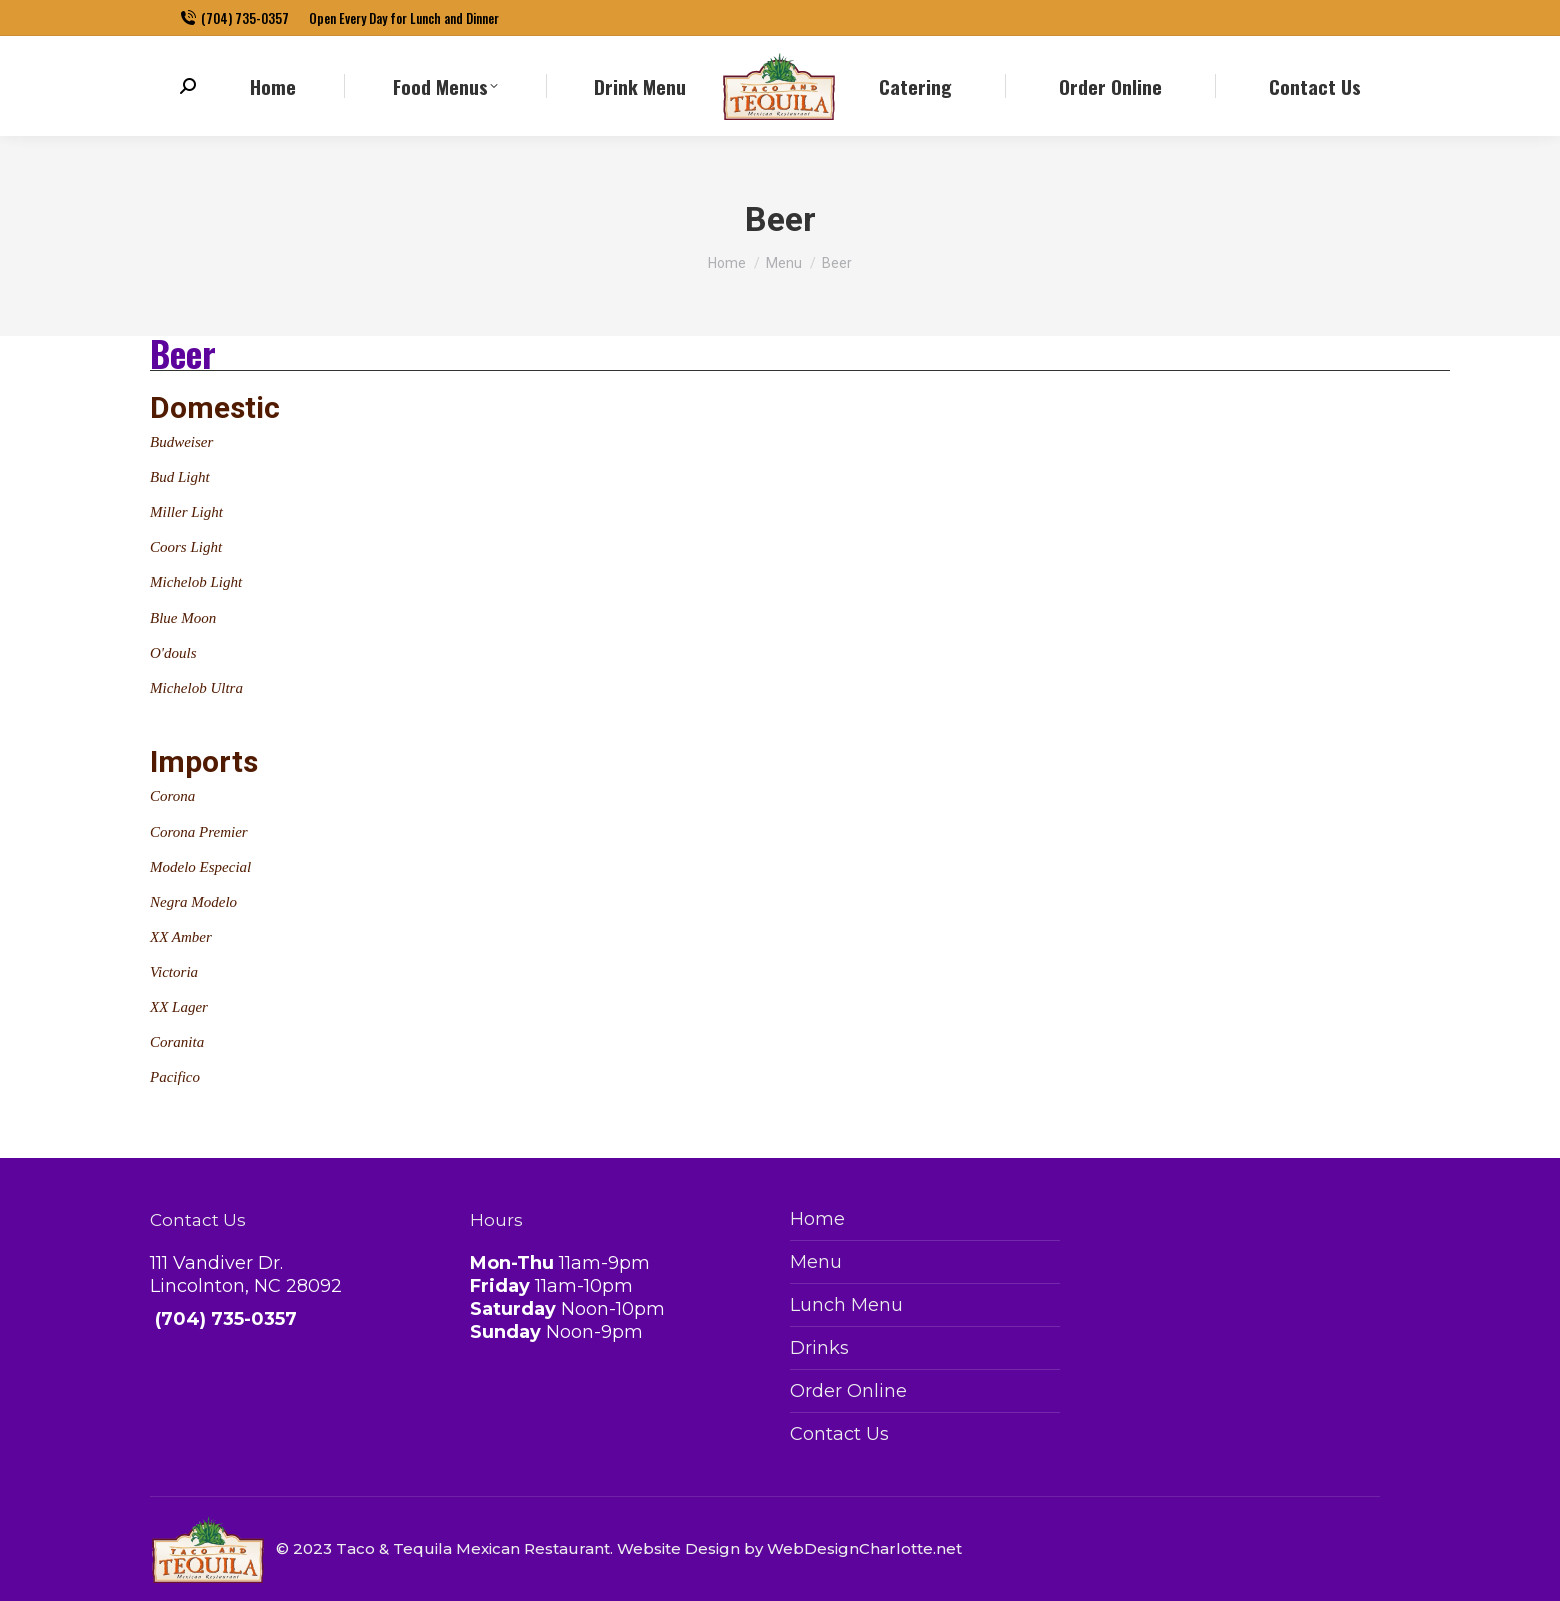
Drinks (819, 1348)
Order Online (848, 1391)
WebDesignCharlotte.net (864, 1548)
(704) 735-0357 (234, 18)
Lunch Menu (846, 1305)
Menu (816, 1262)
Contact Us (839, 1434)
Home (817, 1219)
